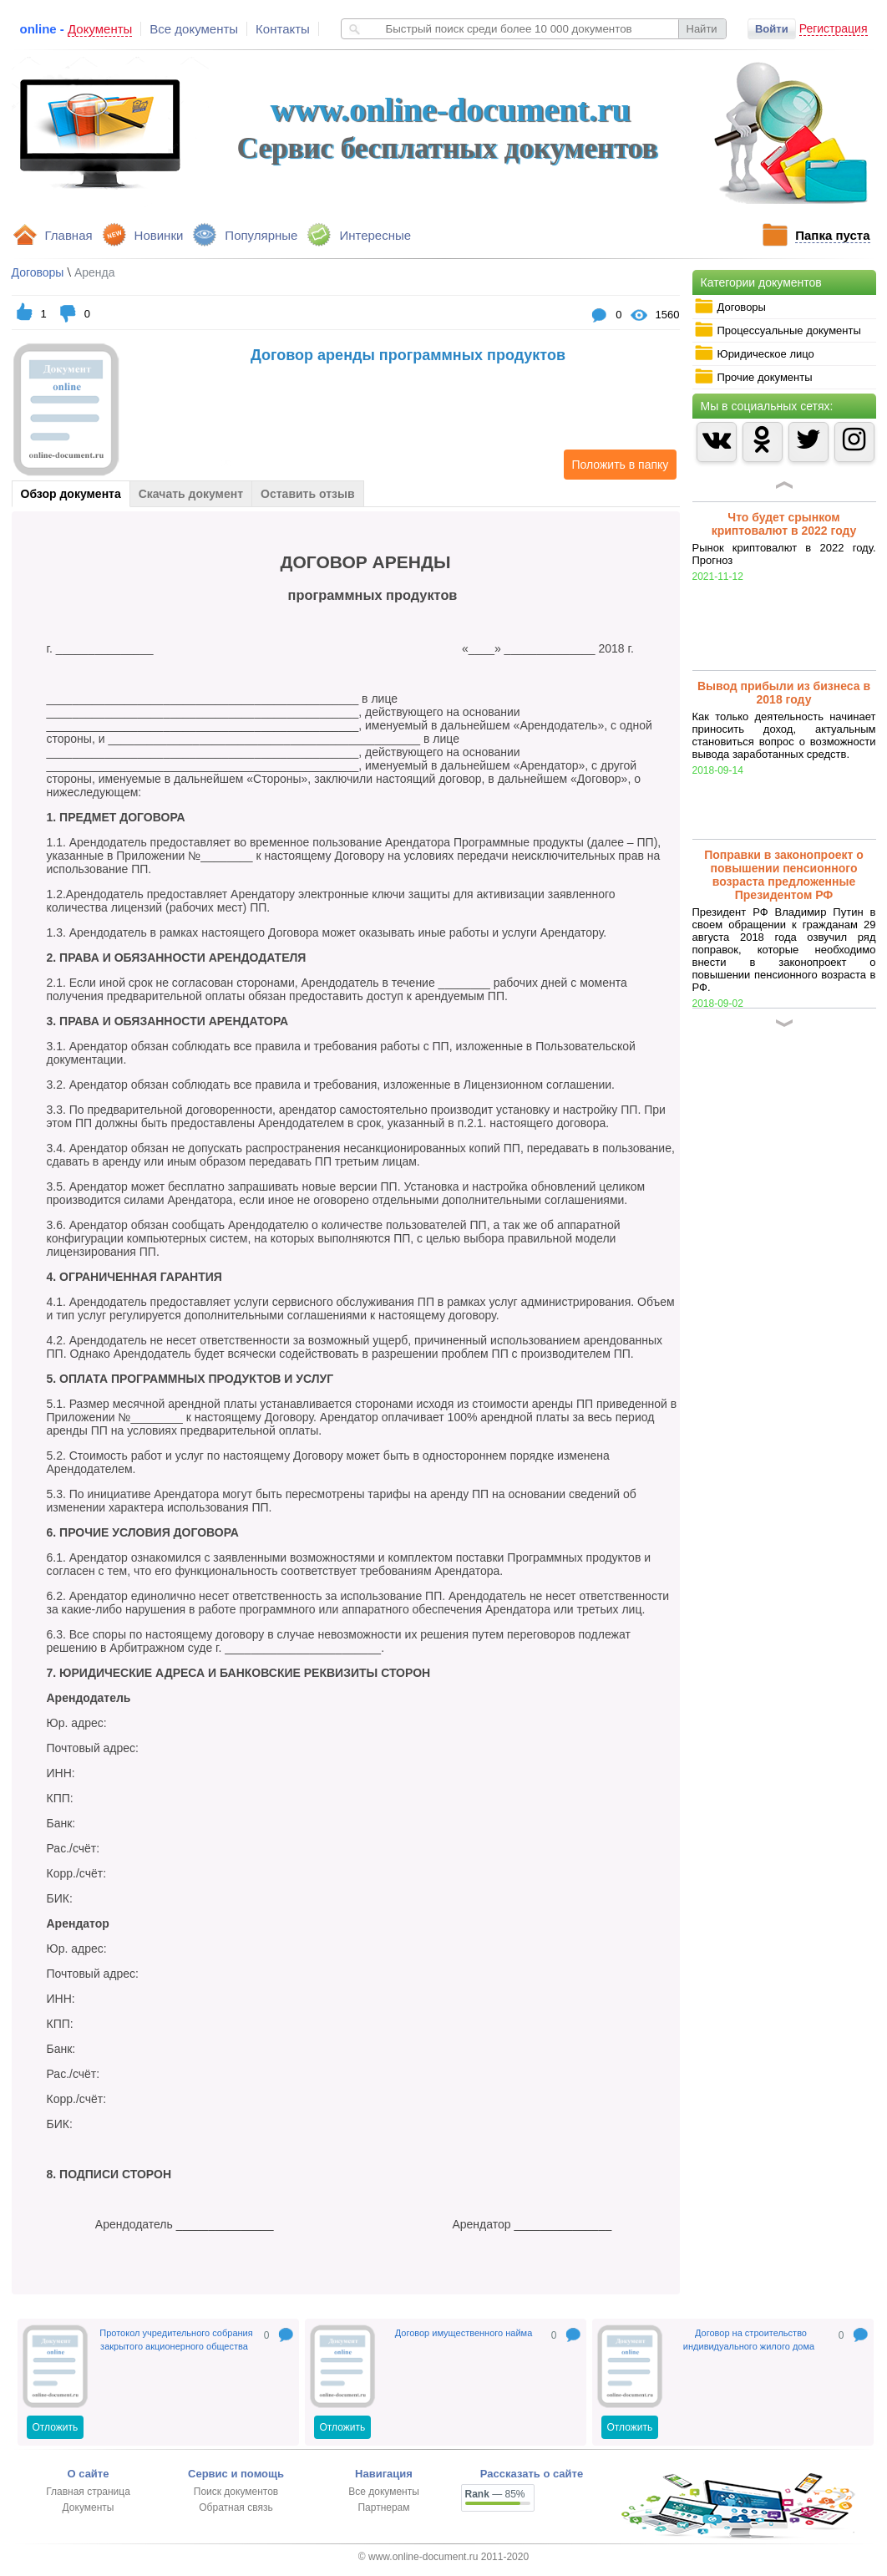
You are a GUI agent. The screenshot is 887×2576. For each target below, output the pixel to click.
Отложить (56, 2427)
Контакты (283, 29)
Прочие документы (753, 377)
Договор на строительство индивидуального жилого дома (748, 2339)
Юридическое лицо (754, 353)
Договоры (730, 307)
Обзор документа (71, 493)
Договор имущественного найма (464, 2333)
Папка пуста (832, 235)
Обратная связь (235, 2507)
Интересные (375, 235)
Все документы (194, 29)
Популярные (261, 235)
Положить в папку (616, 464)
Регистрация (833, 28)
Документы (88, 2507)
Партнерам (383, 2507)
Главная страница (88, 2491)
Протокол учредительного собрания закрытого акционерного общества (175, 2339)
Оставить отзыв (307, 493)
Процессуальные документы (777, 330)
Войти (771, 29)
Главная (69, 235)
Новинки (159, 235)
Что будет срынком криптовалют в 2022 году (784, 524)
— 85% (495, 2494)
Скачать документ (191, 493)
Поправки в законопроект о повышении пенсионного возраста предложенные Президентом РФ (784, 875)
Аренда (94, 272)
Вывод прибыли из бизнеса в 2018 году (783, 692)
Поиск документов (236, 2491)
